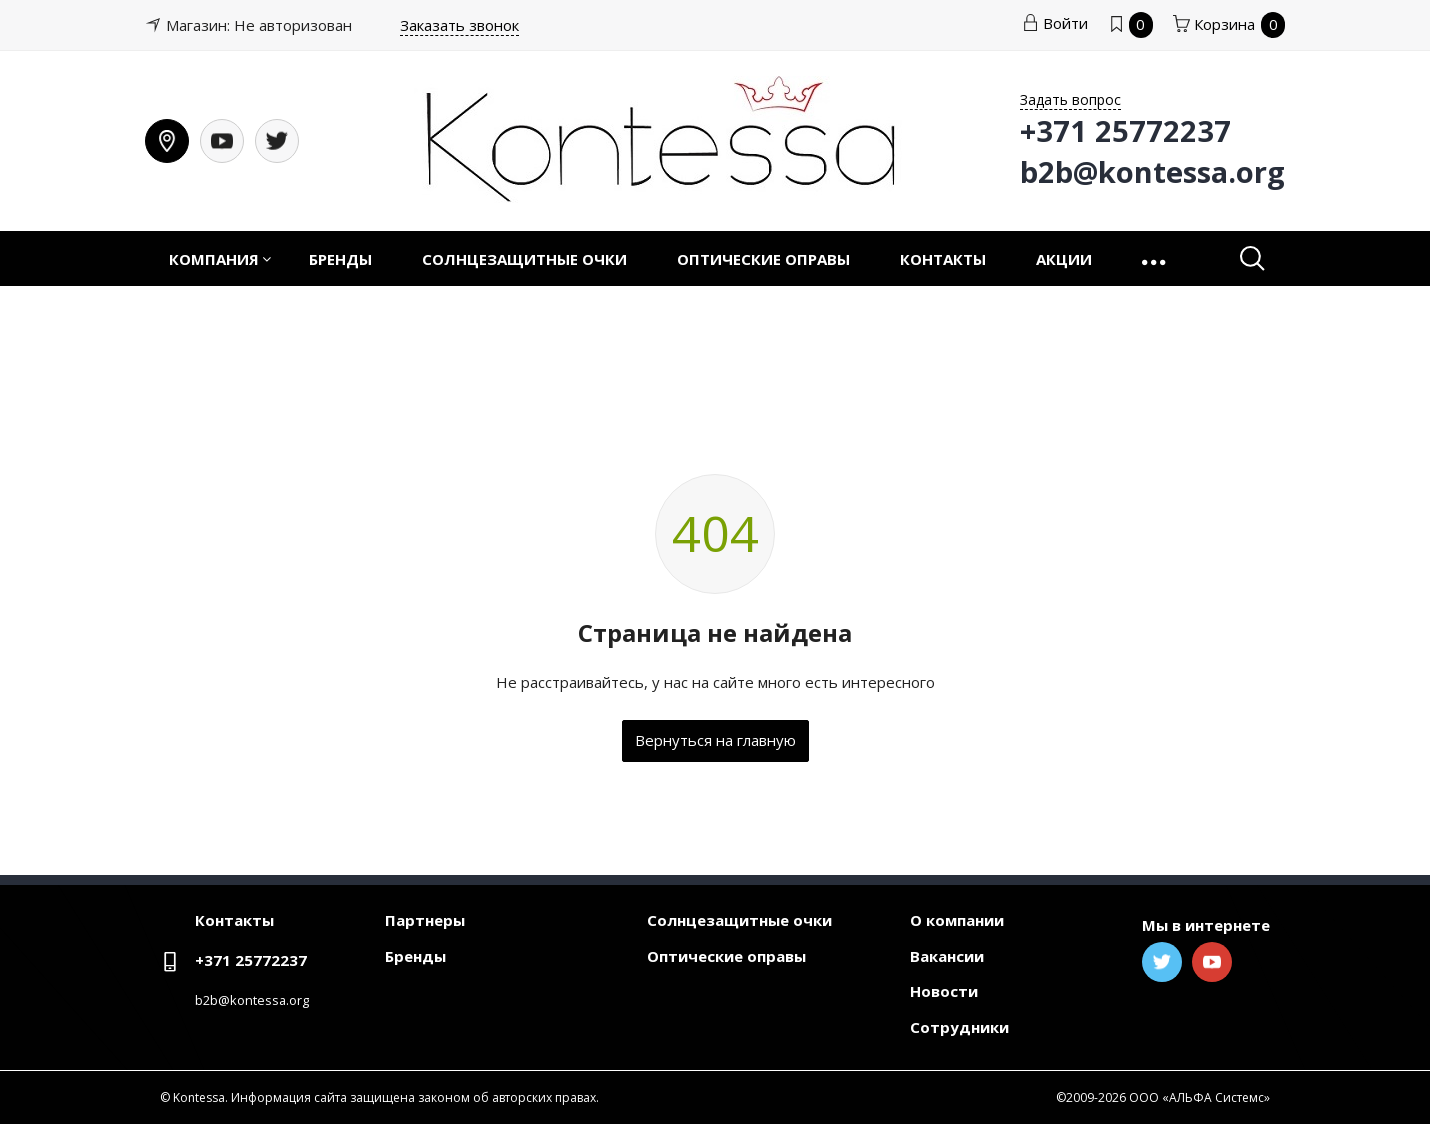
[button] (1155, 258)
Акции (1064, 259)
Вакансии (947, 956)
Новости (944, 991)
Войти (1055, 23)
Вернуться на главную (715, 740)
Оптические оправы (763, 259)
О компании (957, 920)
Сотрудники (959, 1027)
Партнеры (425, 920)
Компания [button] (214, 259)
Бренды (340, 259)
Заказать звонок (459, 25)
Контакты (943, 259)
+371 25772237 (251, 960)
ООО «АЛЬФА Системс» (1199, 1097)
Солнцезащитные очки (524, 259)
